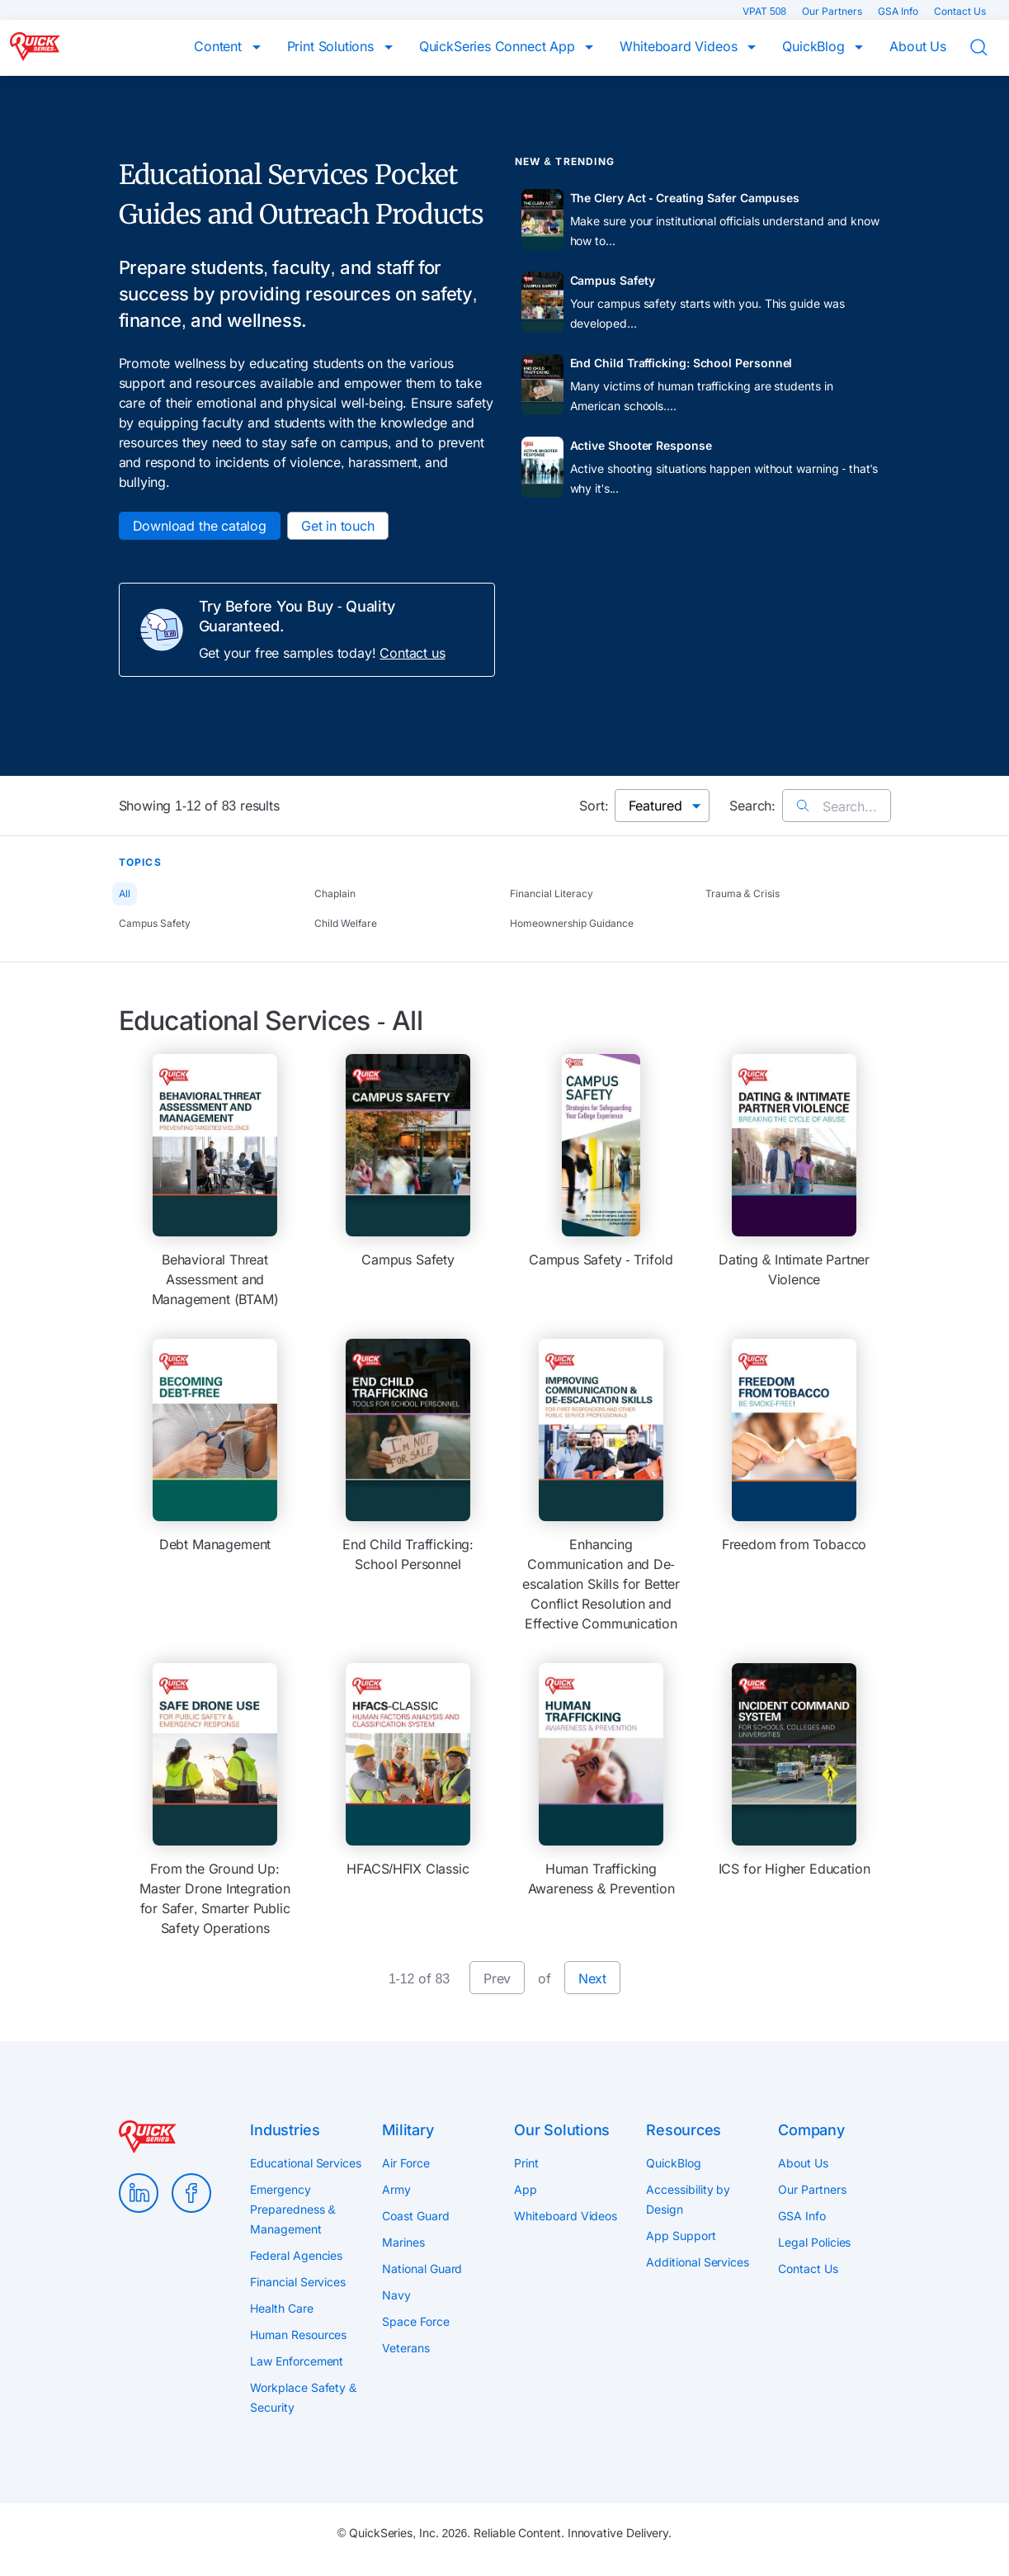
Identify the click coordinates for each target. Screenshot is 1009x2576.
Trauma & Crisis (742, 893)
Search (989, 48)
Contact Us (960, 11)
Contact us (412, 653)
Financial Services (298, 2282)
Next (592, 1978)
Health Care (281, 2308)
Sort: (593, 805)
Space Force (415, 2321)
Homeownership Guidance (572, 923)
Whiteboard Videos (680, 46)
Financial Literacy (551, 893)
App (525, 2189)
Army (396, 2189)
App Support (680, 2236)
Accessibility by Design (688, 2199)
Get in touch (338, 526)
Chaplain (335, 893)
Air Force (405, 2163)
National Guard (422, 2269)
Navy (396, 2295)
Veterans (405, 2348)
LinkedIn (138, 2193)
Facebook (191, 2193)
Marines (403, 2242)
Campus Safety (155, 923)
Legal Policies (814, 2242)
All (124, 893)
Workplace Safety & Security (303, 2397)
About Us (917, 46)
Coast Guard (415, 2216)
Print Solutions (332, 46)
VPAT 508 (766, 11)
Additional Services (697, 2262)
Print (526, 2163)
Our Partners (833, 11)
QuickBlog (815, 46)
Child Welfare (345, 923)
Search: (752, 805)
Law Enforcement (296, 2361)
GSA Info (899, 11)
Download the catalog (199, 526)
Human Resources (298, 2335)
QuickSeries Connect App (499, 46)
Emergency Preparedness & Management (292, 2209)
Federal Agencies (296, 2255)
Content (220, 46)
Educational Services (305, 2163)
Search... (836, 806)
